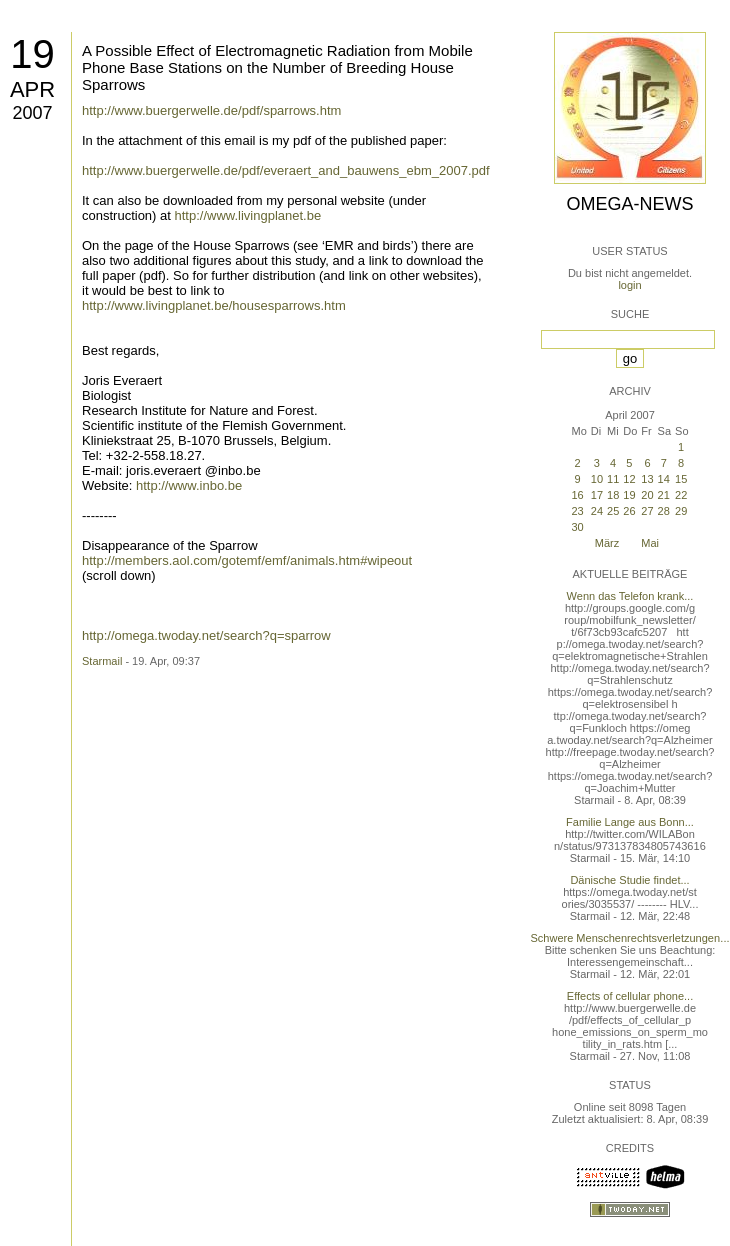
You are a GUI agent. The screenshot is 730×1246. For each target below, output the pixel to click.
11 (613, 479)
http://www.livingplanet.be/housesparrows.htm (214, 305)
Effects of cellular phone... (630, 996)
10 (597, 479)
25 (613, 511)
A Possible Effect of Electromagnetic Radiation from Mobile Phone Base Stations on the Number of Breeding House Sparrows (277, 67)
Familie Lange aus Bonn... (630, 822)
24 (597, 511)
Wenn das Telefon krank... (630, 596)
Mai (650, 543)
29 (681, 511)
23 (577, 511)
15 (681, 479)
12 (629, 479)
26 (629, 511)
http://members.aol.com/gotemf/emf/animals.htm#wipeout (247, 560)
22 (681, 495)
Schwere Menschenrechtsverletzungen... (630, 938)
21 (664, 495)
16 (577, 495)
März (607, 543)
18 (613, 495)
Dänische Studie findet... (629, 880)
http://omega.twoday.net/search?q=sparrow (206, 635)
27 (647, 511)
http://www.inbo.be (189, 485)
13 (647, 479)
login (629, 285)
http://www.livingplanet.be (248, 215)
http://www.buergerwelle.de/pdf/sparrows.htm (211, 110)
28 (664, 511)
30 (577, 527)
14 (664, 479)
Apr (32, 89)
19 (32, 54)
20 (647, 495)
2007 (32, 113)
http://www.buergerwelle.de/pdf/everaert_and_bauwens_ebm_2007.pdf (286, 170)
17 (597, 495)
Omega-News (629, 204)
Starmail (102, 661)
